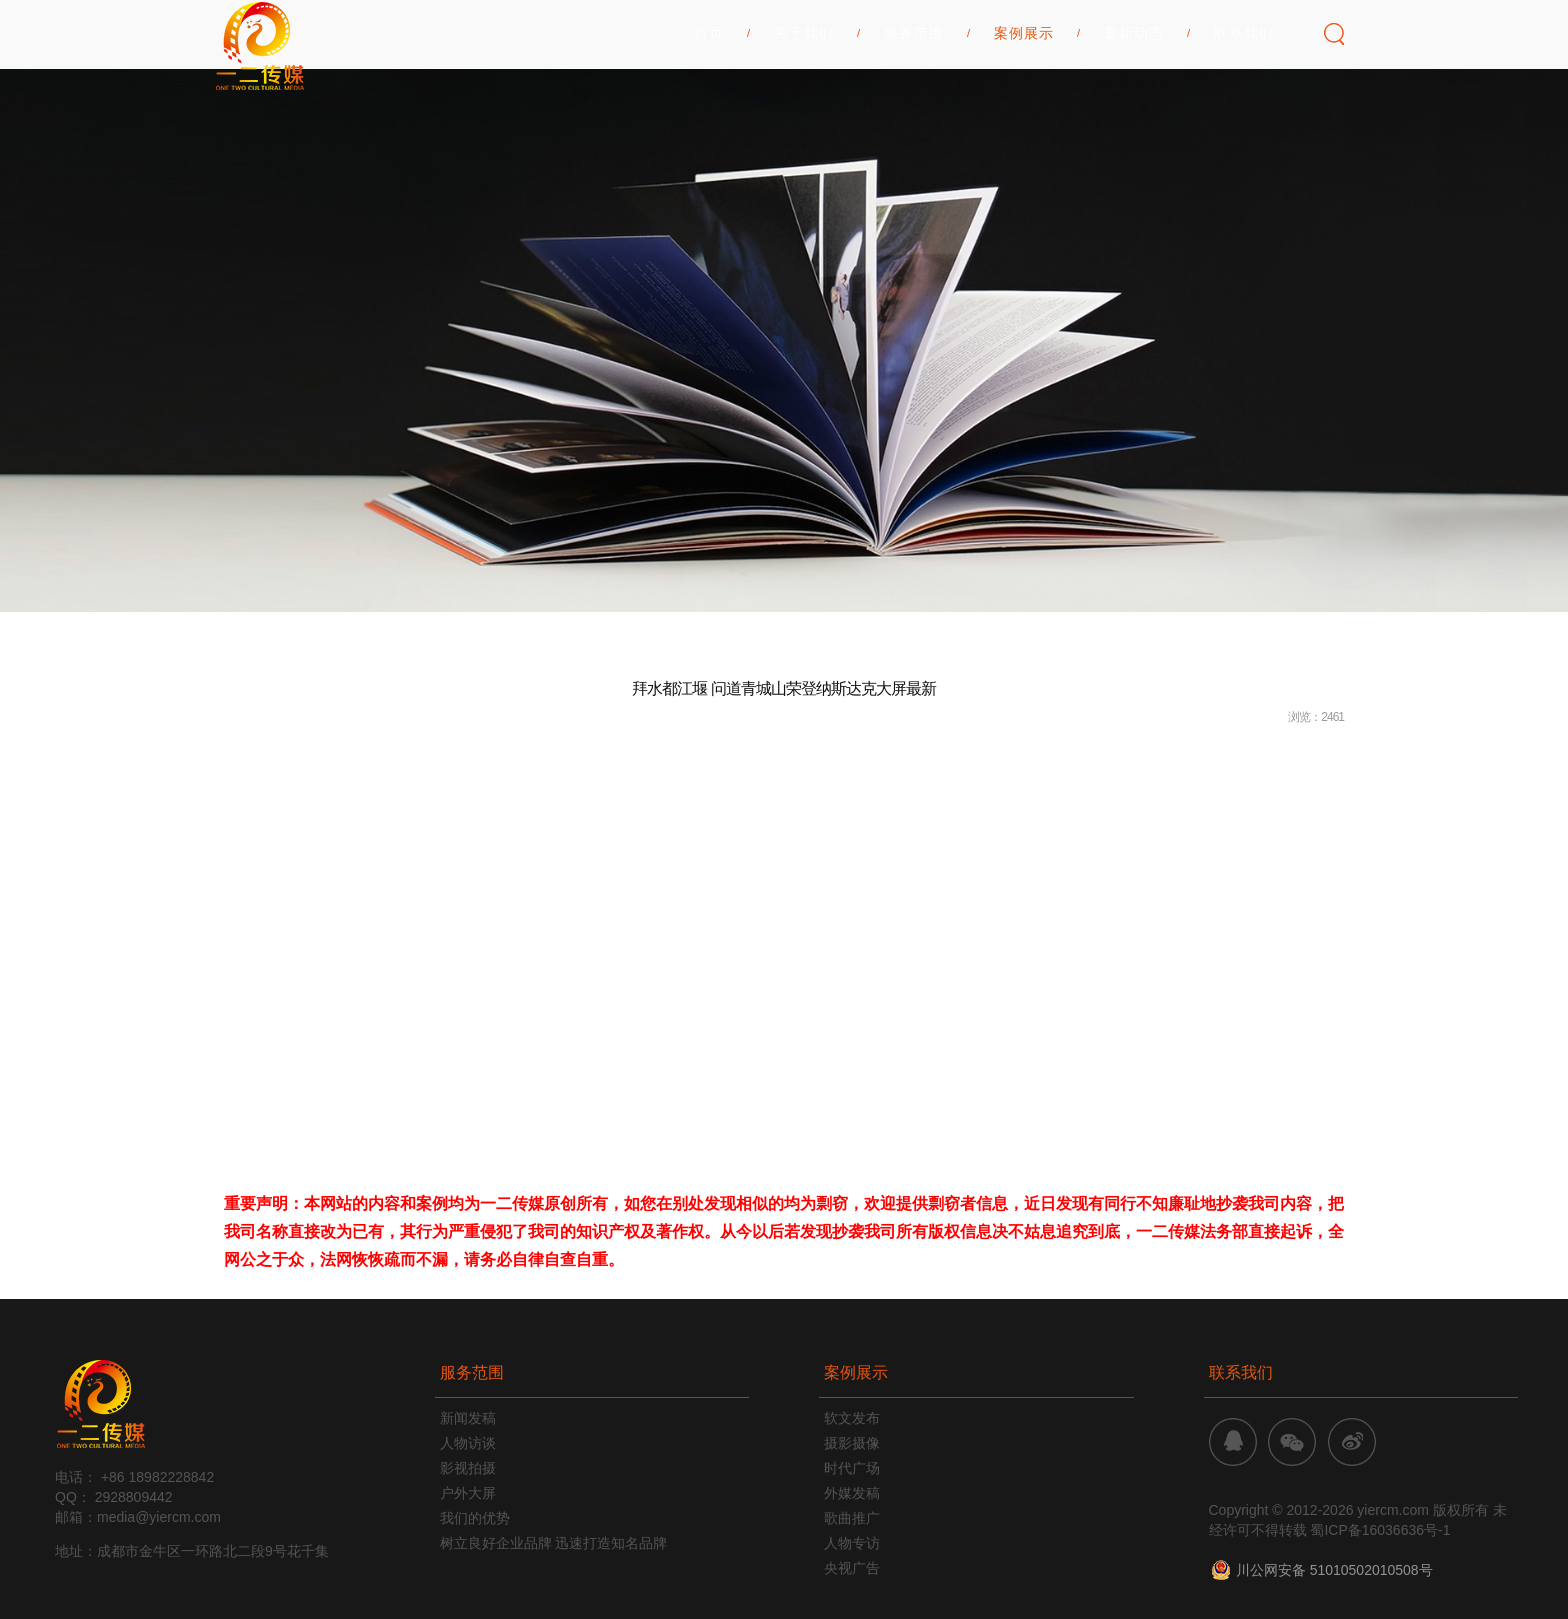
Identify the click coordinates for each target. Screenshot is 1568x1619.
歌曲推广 (852, 1518)
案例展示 (1024, 101)
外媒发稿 (852, 1493)
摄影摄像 (852, 1443)
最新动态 (1134, 101)
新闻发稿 (468, 1418)
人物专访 (852, 1543)
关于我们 (804, 101)
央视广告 (852, 1568)
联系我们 (1244, 101)
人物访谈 (468, 1443)
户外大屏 (468, 1493)
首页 (709, 101)
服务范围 (914, 101)
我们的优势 (475, 1518)
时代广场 (852, 1468)
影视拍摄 (468, 1468)
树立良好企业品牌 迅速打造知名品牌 (554, 1543)
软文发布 (852, 1418)
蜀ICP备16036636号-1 (1380, 1530)
